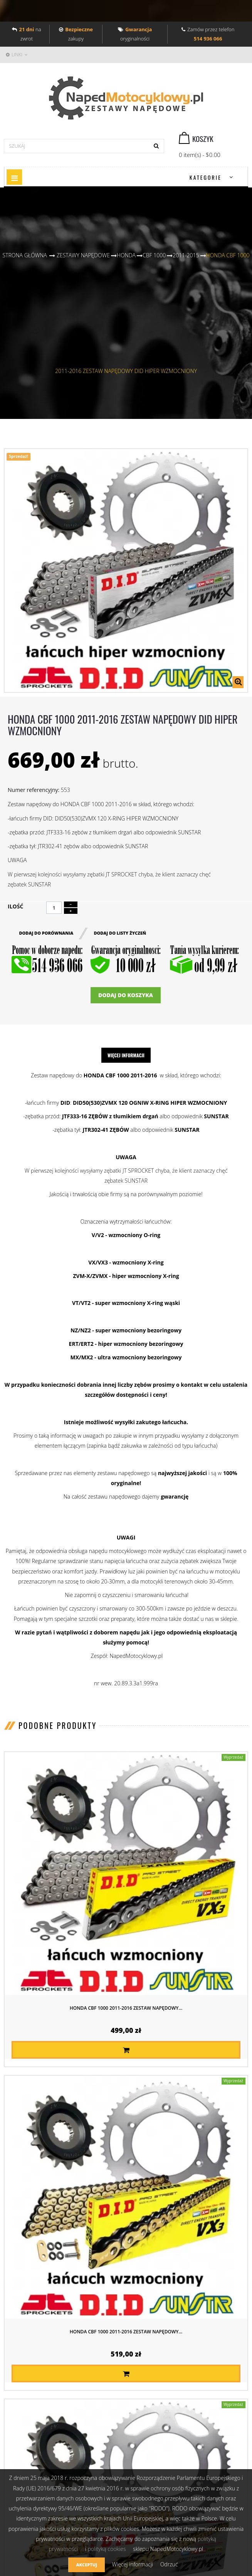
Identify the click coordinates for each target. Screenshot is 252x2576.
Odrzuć (169, 2564)
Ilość (15, 906)
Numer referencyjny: (33, 789)
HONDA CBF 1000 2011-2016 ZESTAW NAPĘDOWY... (126, 2007)
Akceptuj (86, 2565)
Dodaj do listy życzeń (120, 932)
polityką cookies (106, 2548)
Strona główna (25, 255)
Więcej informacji (126, 1055)
